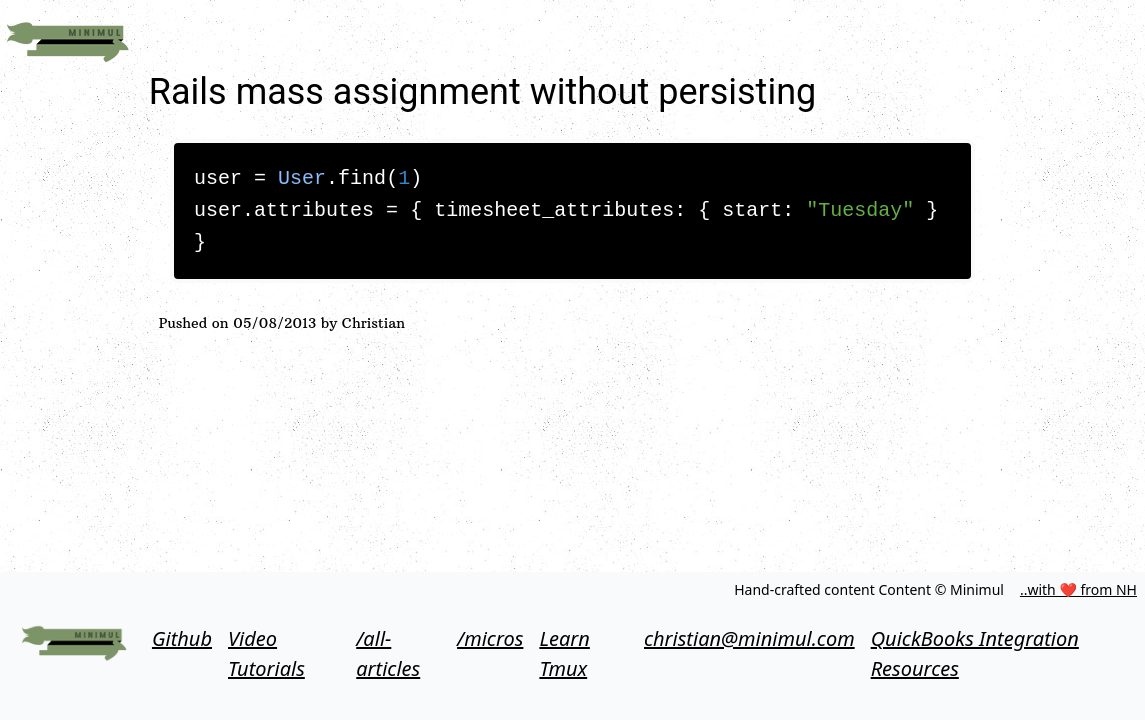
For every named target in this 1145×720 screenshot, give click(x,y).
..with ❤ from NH (1078, 589)
